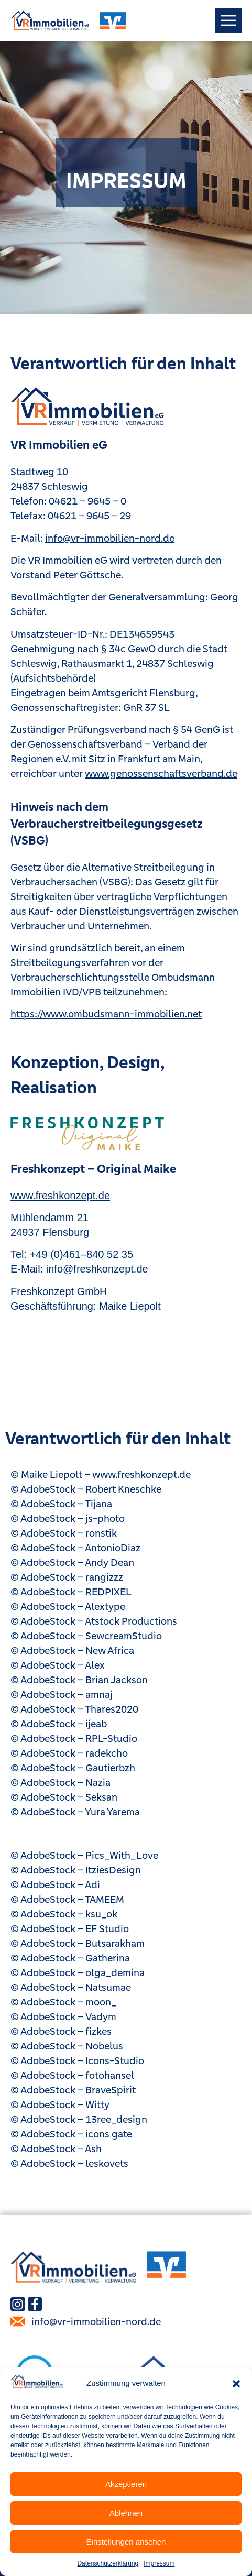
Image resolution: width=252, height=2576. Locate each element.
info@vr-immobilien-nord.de (109, 538)
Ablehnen (126, 2512)
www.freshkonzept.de (60, 1195)
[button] (236, 2383)
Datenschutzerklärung (107, 2563)
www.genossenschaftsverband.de (161, 773)
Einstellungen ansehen (126, 2541)
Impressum (159, 2563)
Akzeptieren (126, 2484)
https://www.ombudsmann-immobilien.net (106, 1013)
